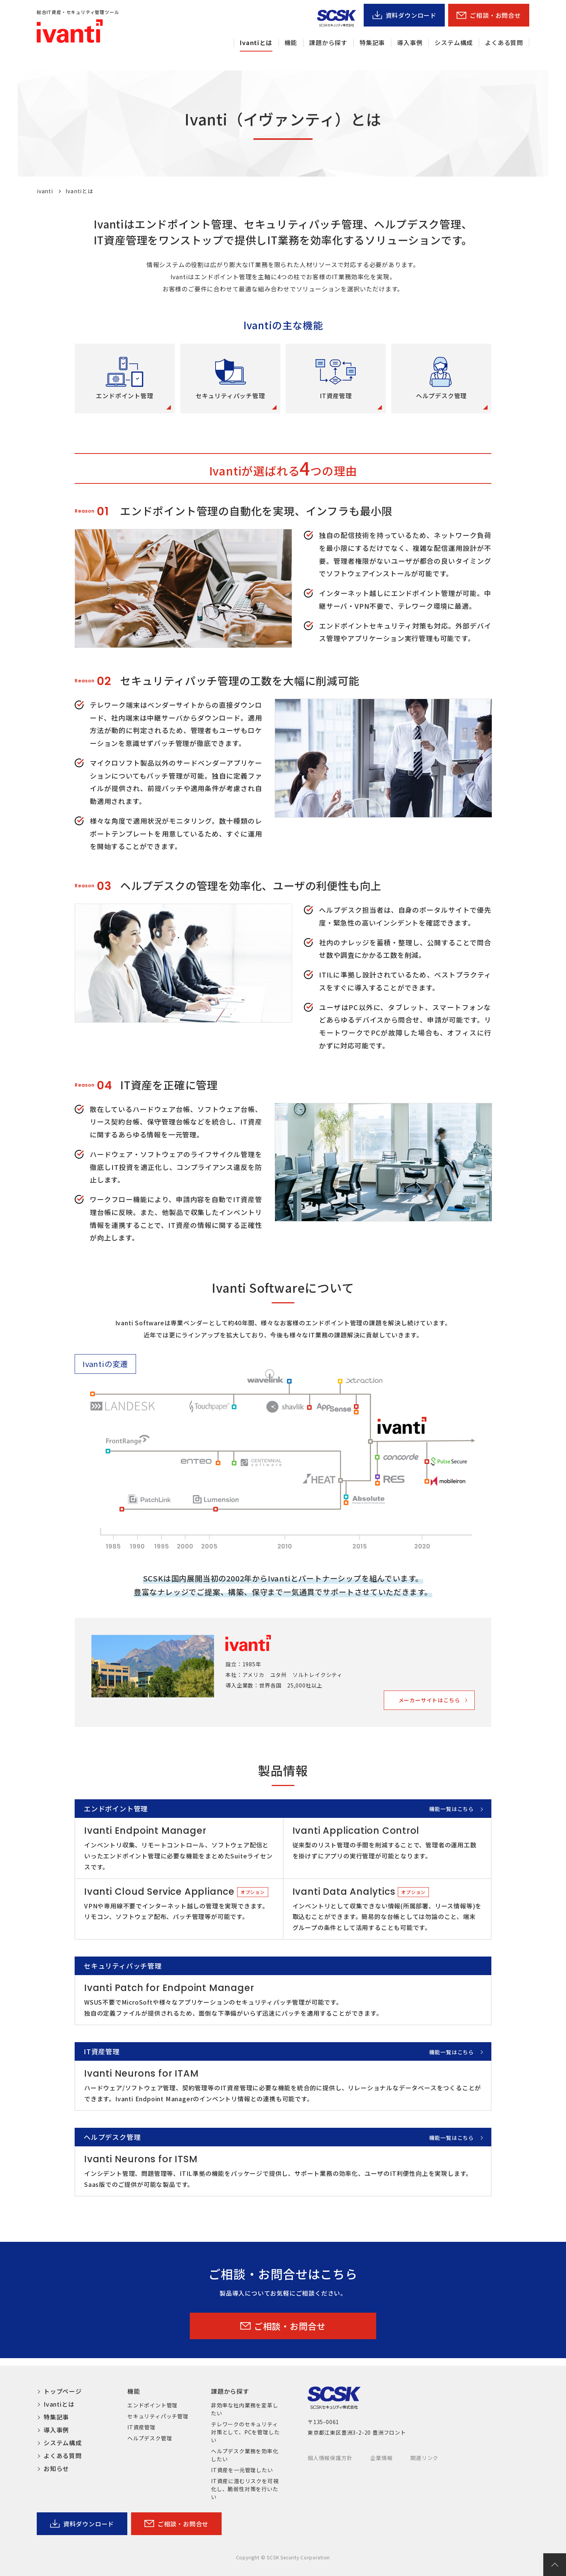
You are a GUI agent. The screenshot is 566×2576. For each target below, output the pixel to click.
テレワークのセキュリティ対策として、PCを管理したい (245, 2432)
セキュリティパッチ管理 (158, 2416)
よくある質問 (504, 42)
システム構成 (454, 42)
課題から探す (328, 42)
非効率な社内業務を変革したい (244, 2409)
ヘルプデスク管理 (149, 2438)
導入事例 (409, 42)
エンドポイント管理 (152, 2405)
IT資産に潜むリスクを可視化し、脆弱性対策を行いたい (244, 2489)
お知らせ (56, 2468)
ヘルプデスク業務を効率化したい (244, 2455)
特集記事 (372, 42)
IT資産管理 (141, 2427)
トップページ (63, 2391)
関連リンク (424, 2458)
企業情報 (381, 2458)
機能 (291, 42)
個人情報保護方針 (330, 2458)
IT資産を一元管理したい (242, 2470)
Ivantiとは (256, 42)
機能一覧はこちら (451, 1809)
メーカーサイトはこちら (429, 1700)
